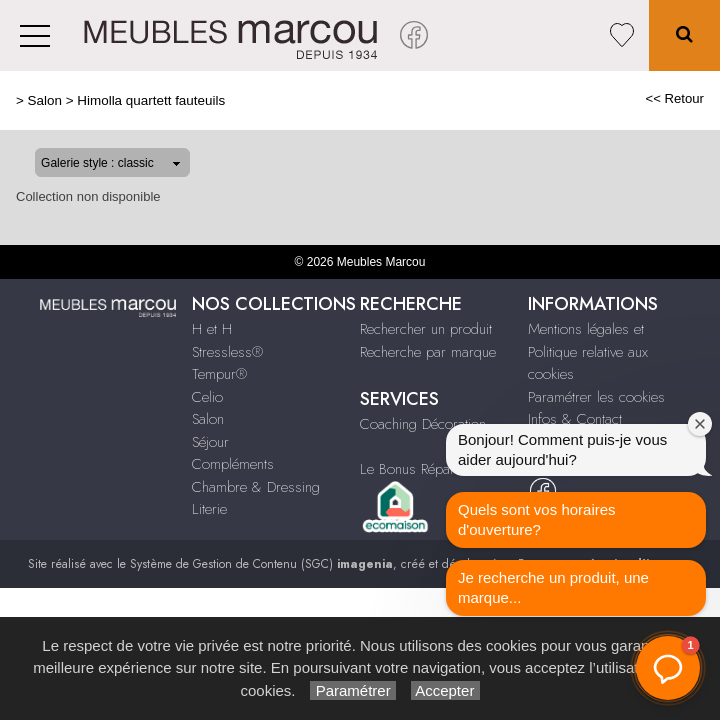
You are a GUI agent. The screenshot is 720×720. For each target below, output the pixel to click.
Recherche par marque (428, 352)
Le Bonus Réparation (421, 469)
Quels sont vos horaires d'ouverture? (537, 519)
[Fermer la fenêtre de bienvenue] (700, 424)
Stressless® (227, 352)
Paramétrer (352, 690)
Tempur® (219, 374)
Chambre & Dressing (256, 487)
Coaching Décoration (423, 424)
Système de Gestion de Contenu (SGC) (261, 564)
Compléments (233, 464)
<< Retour (674, 98)
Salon (45, 100)
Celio (207, 397)
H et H (212, 329)
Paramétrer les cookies (596, 397)
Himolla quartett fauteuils (151, 100)
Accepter (445, 690)
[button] (668, 668)
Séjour (210, 442)
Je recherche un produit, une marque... (553, 587)
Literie (209, 509)
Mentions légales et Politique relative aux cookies (588, 351)
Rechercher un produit (426, 329)
